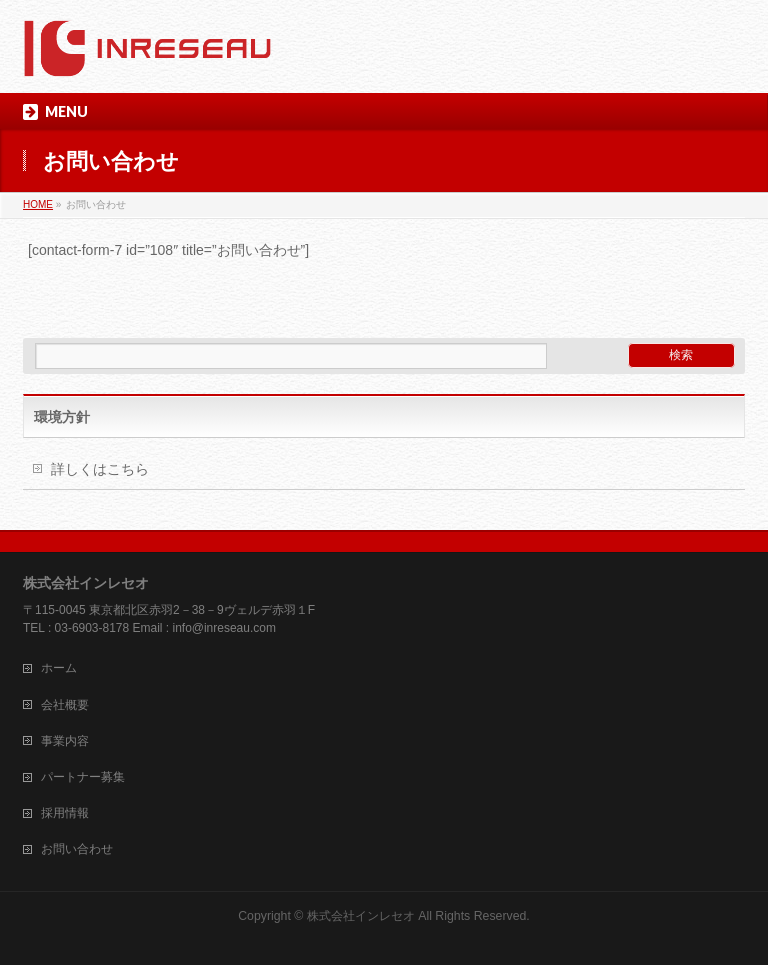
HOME (38, 204)
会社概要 (65, 705)
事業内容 (65, 741)
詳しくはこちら (100, 469)
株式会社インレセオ (361, 916)
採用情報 (65, 813)
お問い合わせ (77, 849)
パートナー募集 (83, 777)
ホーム (59, 668)
